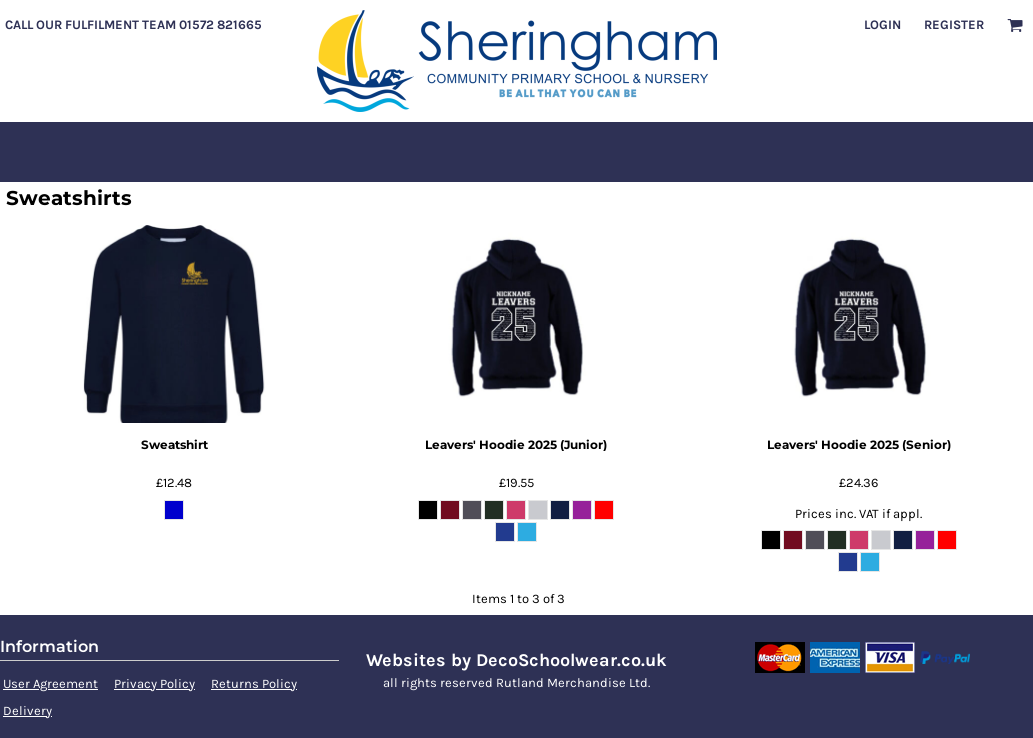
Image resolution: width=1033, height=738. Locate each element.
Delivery (27, 710)
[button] (1015, 25)
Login (882, 24)
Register (954, 24)
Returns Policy (254, 683)
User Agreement (50, 683)
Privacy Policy (154, 683)
